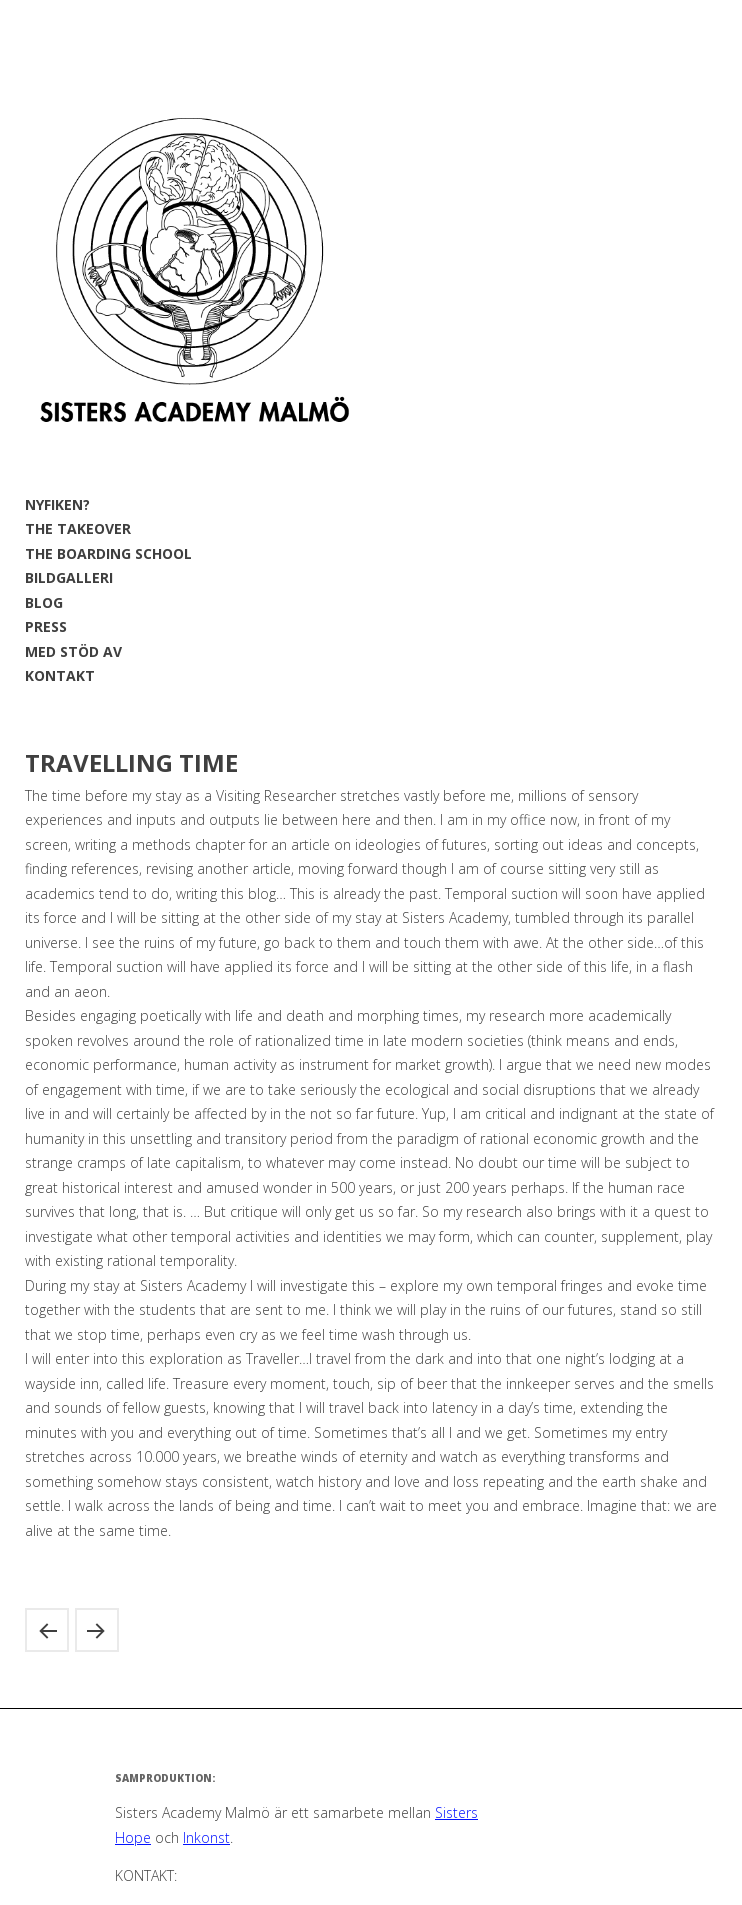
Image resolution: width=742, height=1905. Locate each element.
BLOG (44, 602)
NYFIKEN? (57, 504)
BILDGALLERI (69, 577)
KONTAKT (60, 675)
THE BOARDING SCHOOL (108, 553)
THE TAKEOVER (78, 528)
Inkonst (206, 1837)
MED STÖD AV (73, 651)
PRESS (46, 626)
